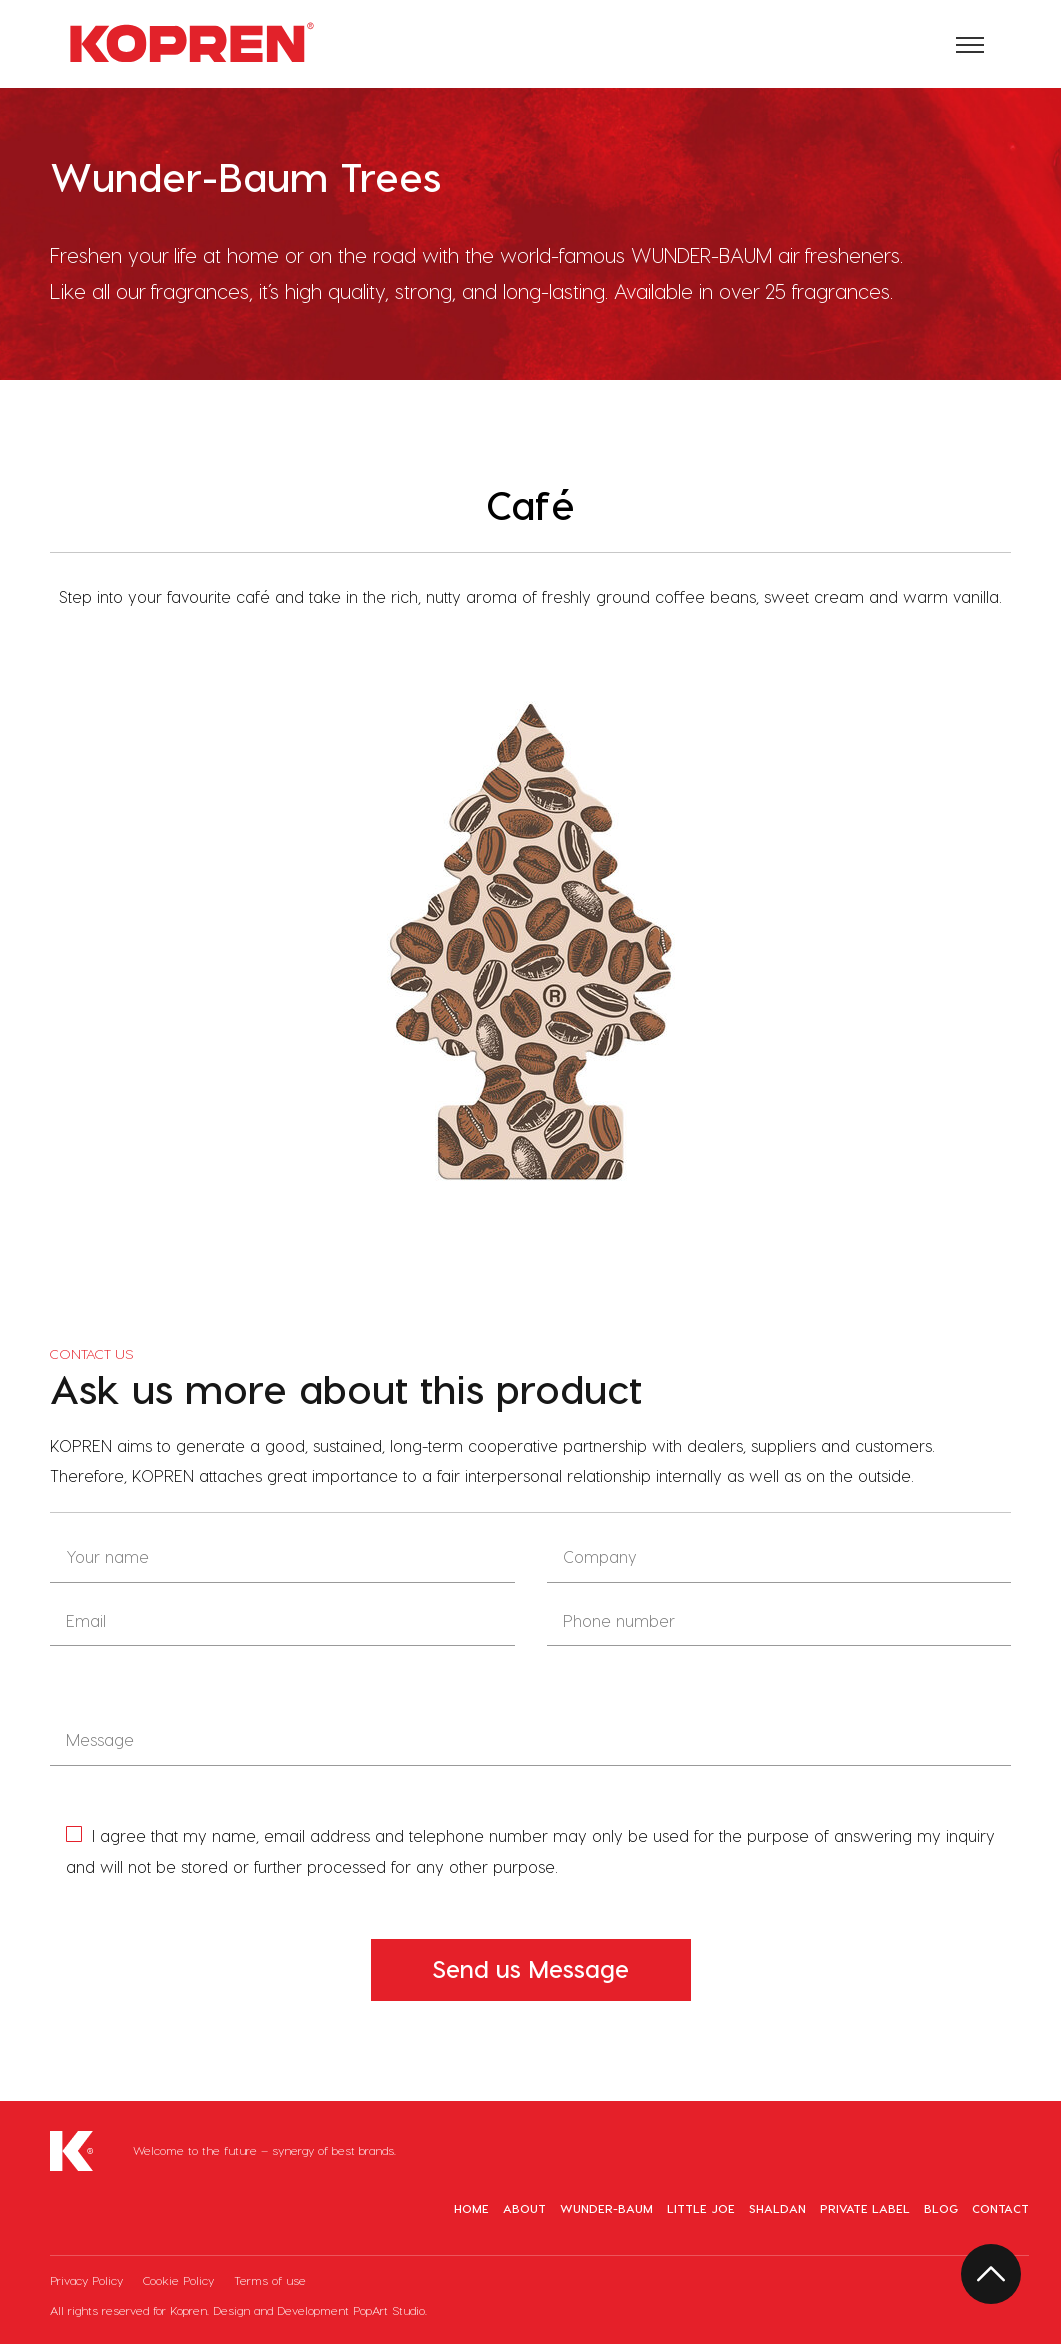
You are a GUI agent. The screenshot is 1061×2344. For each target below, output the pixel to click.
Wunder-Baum (606, 2208)
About (524, 2208)
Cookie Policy (180, 2280)
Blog (941, 2208)
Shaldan (777, 2208)
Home (471, 2208)
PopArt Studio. (390, 2310)
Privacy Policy (88, 2280)
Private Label (865, 2208)
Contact (1000, 2208)
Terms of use (270, 2280)
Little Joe (701, 2208)
